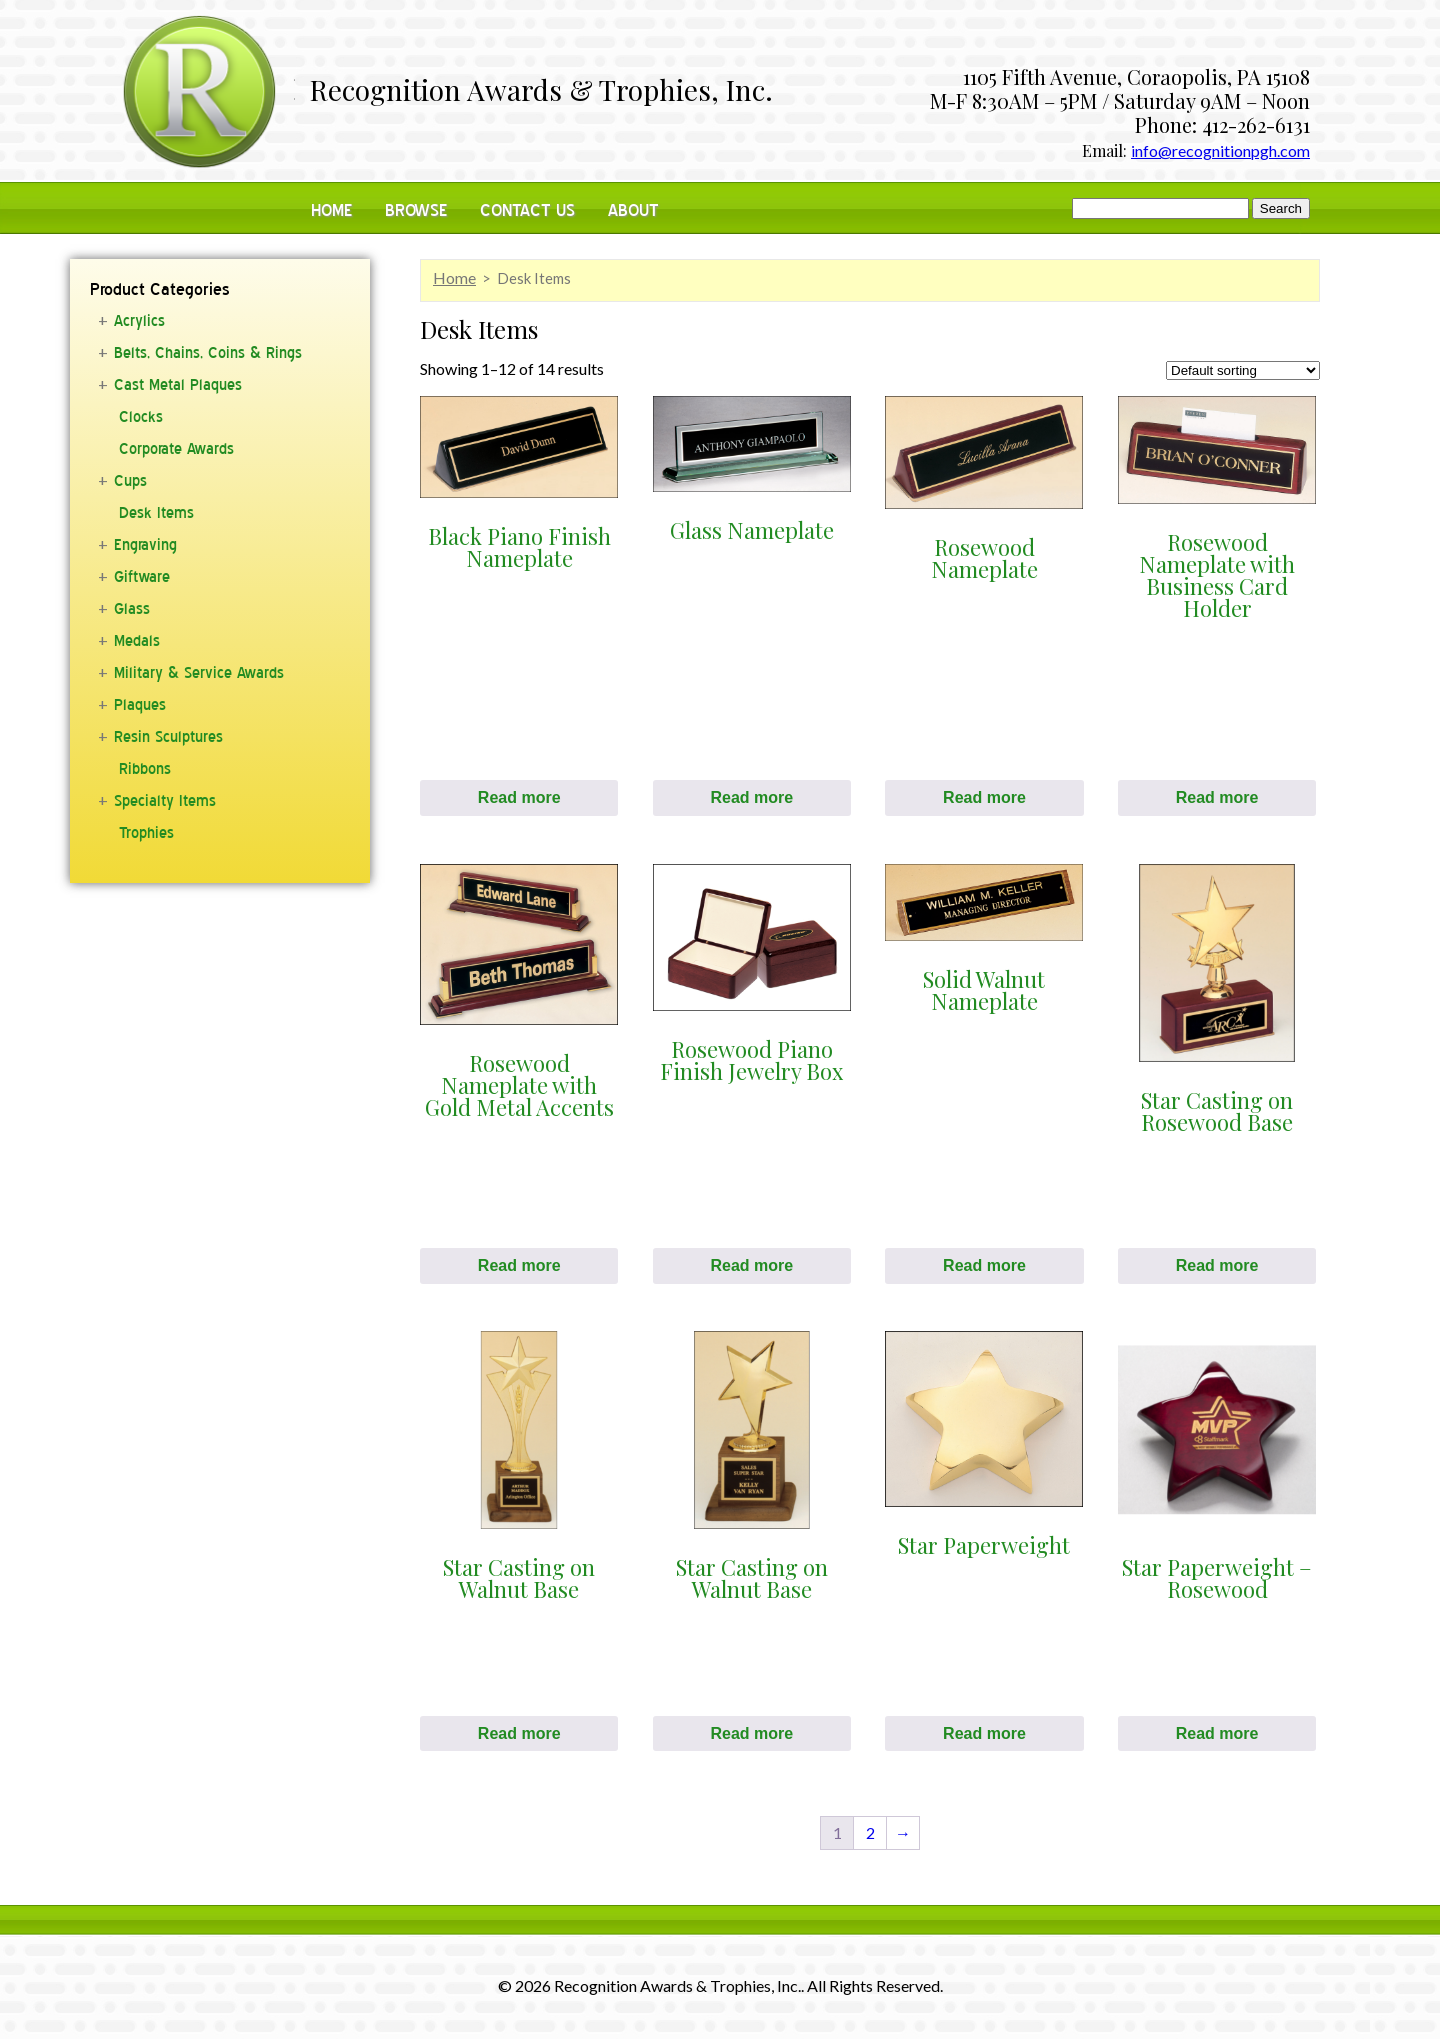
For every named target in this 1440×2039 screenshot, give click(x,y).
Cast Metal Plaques (178, 385)
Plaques (140, 705)
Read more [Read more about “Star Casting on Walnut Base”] (519, 1733)
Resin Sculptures (168, 737)
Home (331, 210)
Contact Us (527, 210)
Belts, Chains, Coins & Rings (208, 353)
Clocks (141, 417)
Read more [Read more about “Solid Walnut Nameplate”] (984, 1265)
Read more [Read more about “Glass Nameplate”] (751, 797)
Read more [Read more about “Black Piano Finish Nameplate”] (519, 797)
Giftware (142, 577)
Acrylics (139, 321)
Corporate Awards (176, 449)
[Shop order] (1243, 370)
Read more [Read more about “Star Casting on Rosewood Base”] (1217, 1265)
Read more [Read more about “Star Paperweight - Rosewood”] (1217, 1733)
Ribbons (145, 769)
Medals (137, 641)
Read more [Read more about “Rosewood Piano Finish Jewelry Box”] (751, 1265)
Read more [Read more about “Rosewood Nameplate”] (984, 797)
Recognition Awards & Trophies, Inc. (541, 92)
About (633, 210)
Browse (416, 210)
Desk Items (156, 513)
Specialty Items (165, 801)
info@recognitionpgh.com (1220, 150)
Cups (130, 481)
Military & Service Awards (199, 673)
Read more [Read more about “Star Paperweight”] (984, 1733)
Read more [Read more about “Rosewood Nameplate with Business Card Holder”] (1217, 797)
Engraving (145, 545)
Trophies (146, 833)
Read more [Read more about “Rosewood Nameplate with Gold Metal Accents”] (519, 1265)
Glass (132, 609)
